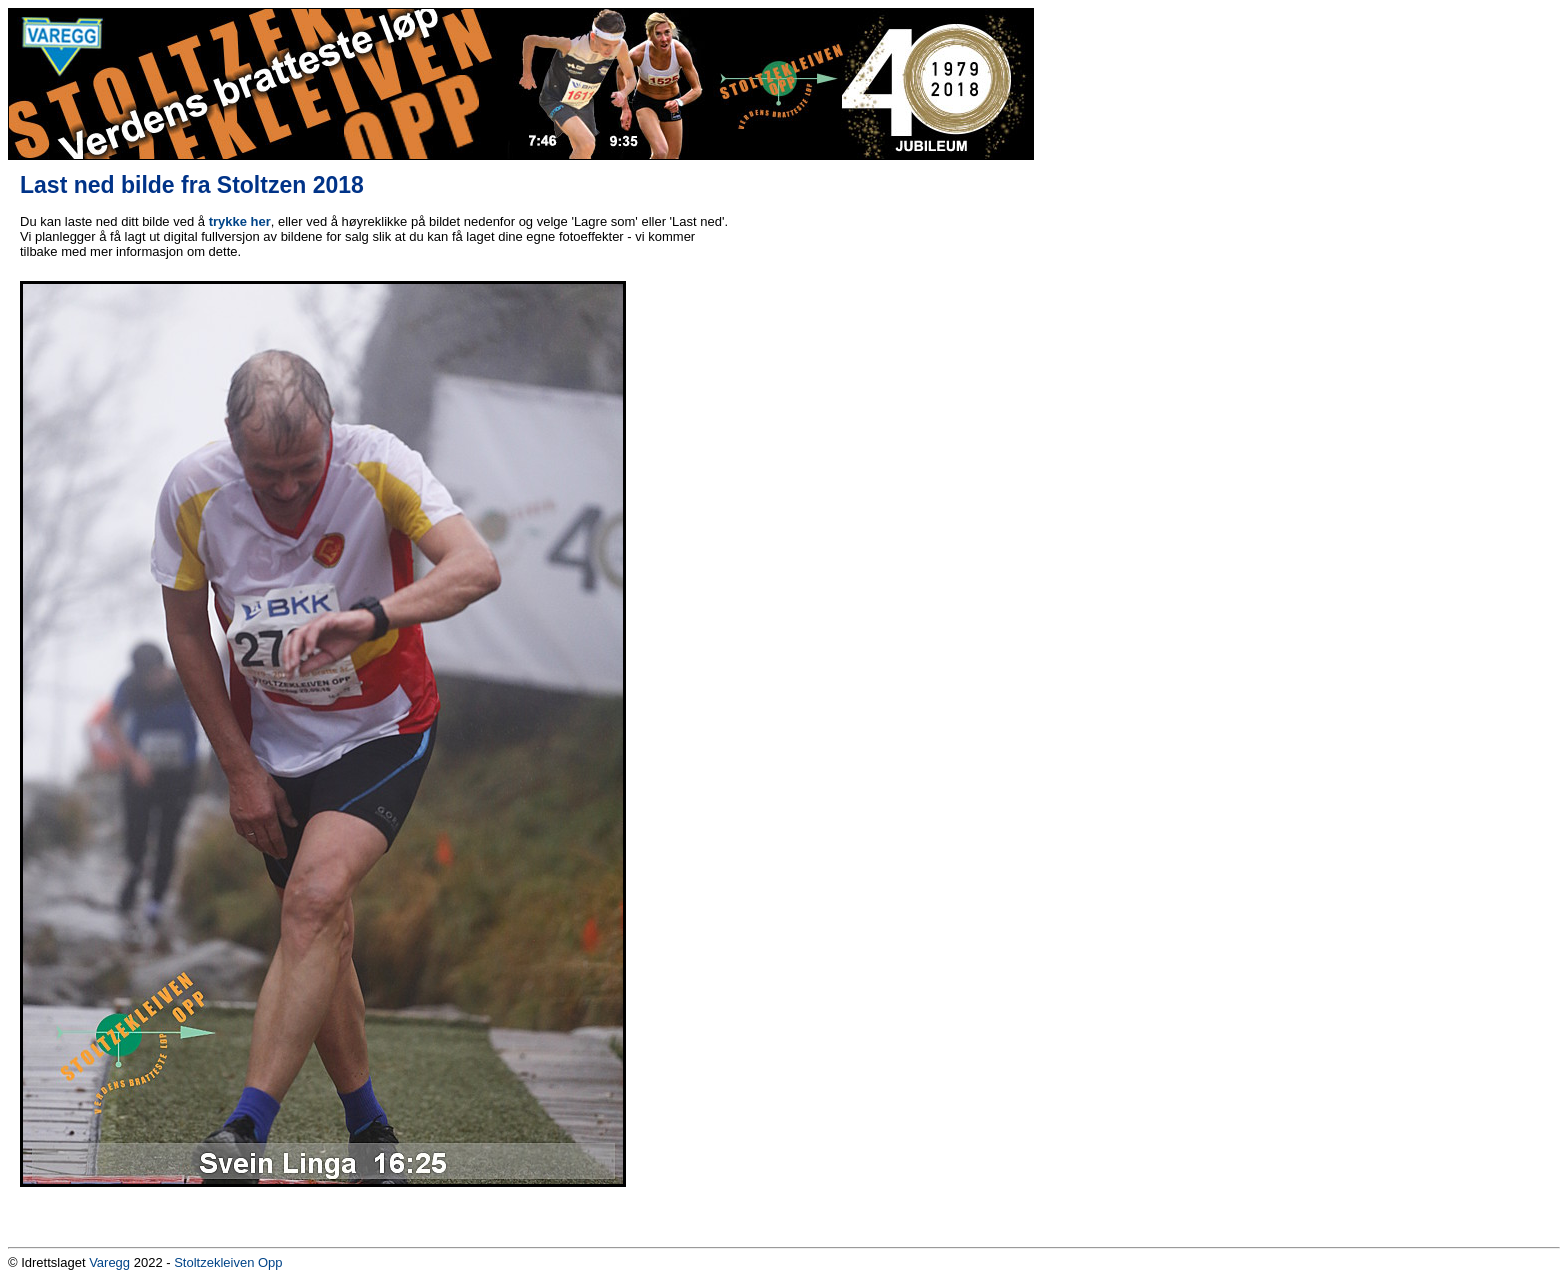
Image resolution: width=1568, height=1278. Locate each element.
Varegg (109, 1262)
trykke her (240, 221)
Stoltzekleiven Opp (228, 1262)
